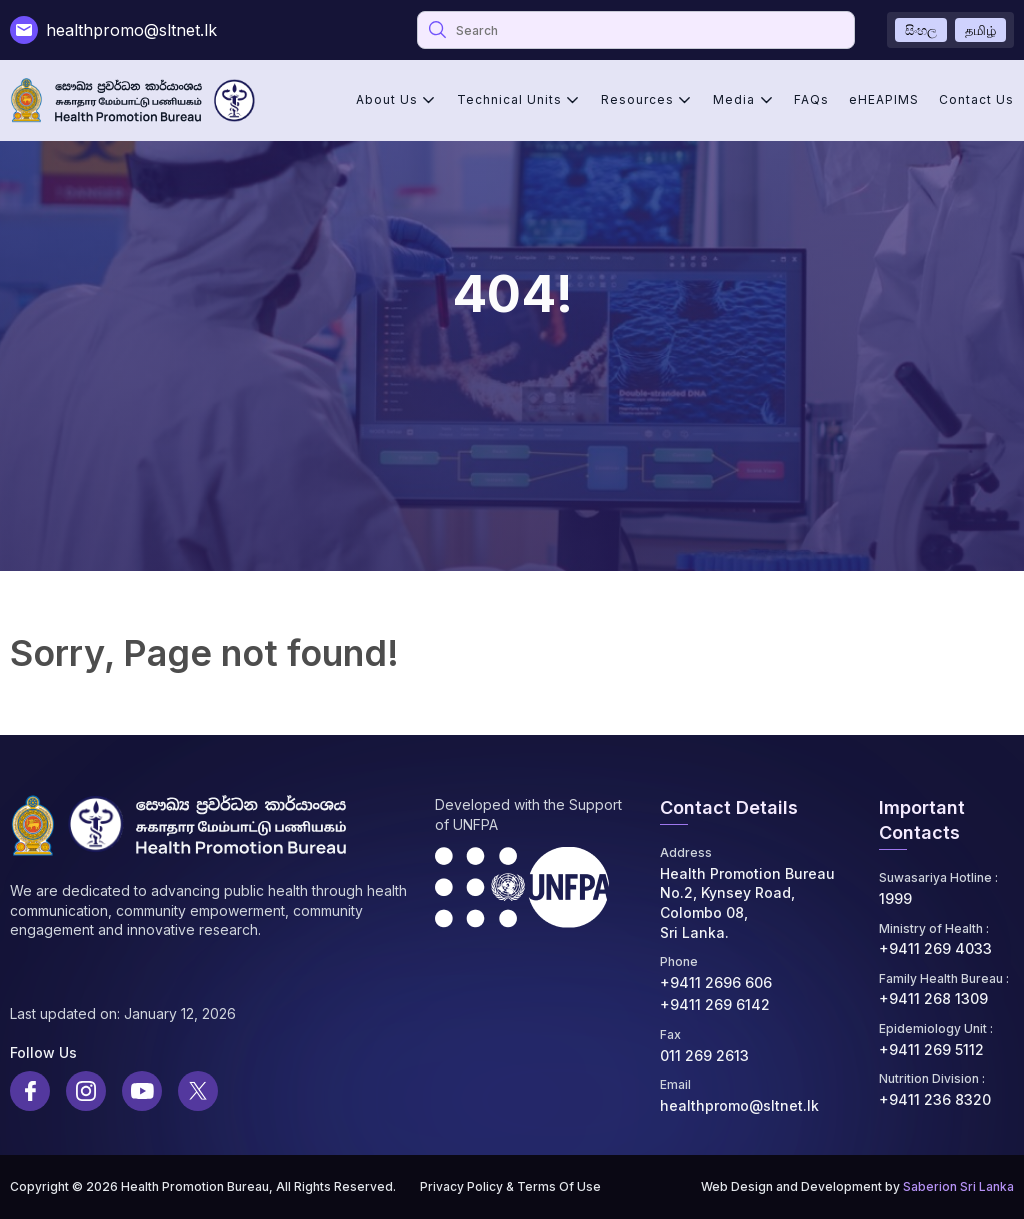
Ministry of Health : (934, 928)
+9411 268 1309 (933, 998)
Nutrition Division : (932, 1078)
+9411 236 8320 (935, 1099)
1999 (895, 898)
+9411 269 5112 (931, 1049)
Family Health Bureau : (944, 978)
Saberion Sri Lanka (958, 1186)
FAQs (811, 99)
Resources (637, 99)
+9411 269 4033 (935, 948)
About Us (387, 99)
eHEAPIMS (884, 99)
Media (734, 99)
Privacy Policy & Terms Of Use (510, 1186)
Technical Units (509, 99)
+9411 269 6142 (715, 1004)
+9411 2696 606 (716, 982)
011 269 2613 (704, 1055)
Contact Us (976, 99)
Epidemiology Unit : (936, 1028)
